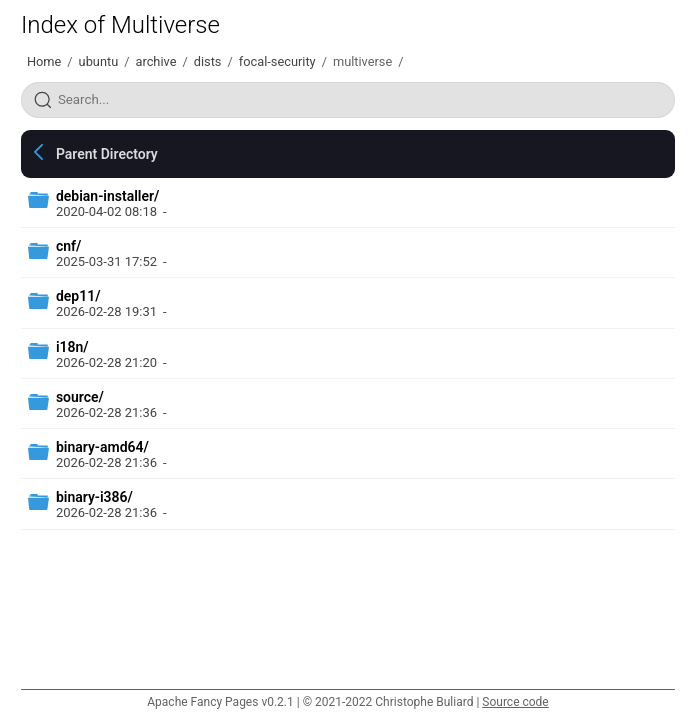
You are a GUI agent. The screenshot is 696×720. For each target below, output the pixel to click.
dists (208, 61)
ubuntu (99, 61)
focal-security (277, 61)
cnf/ (68, 246)
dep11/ (78, 296)
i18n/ (72, 347)
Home (44, 61)
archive (155, 61)
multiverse (362, 61)
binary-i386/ (94, 497)
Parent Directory (107, 154)
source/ (80, 397)
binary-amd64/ (102, 447)
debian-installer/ (107, 196)
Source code (515, 702)
